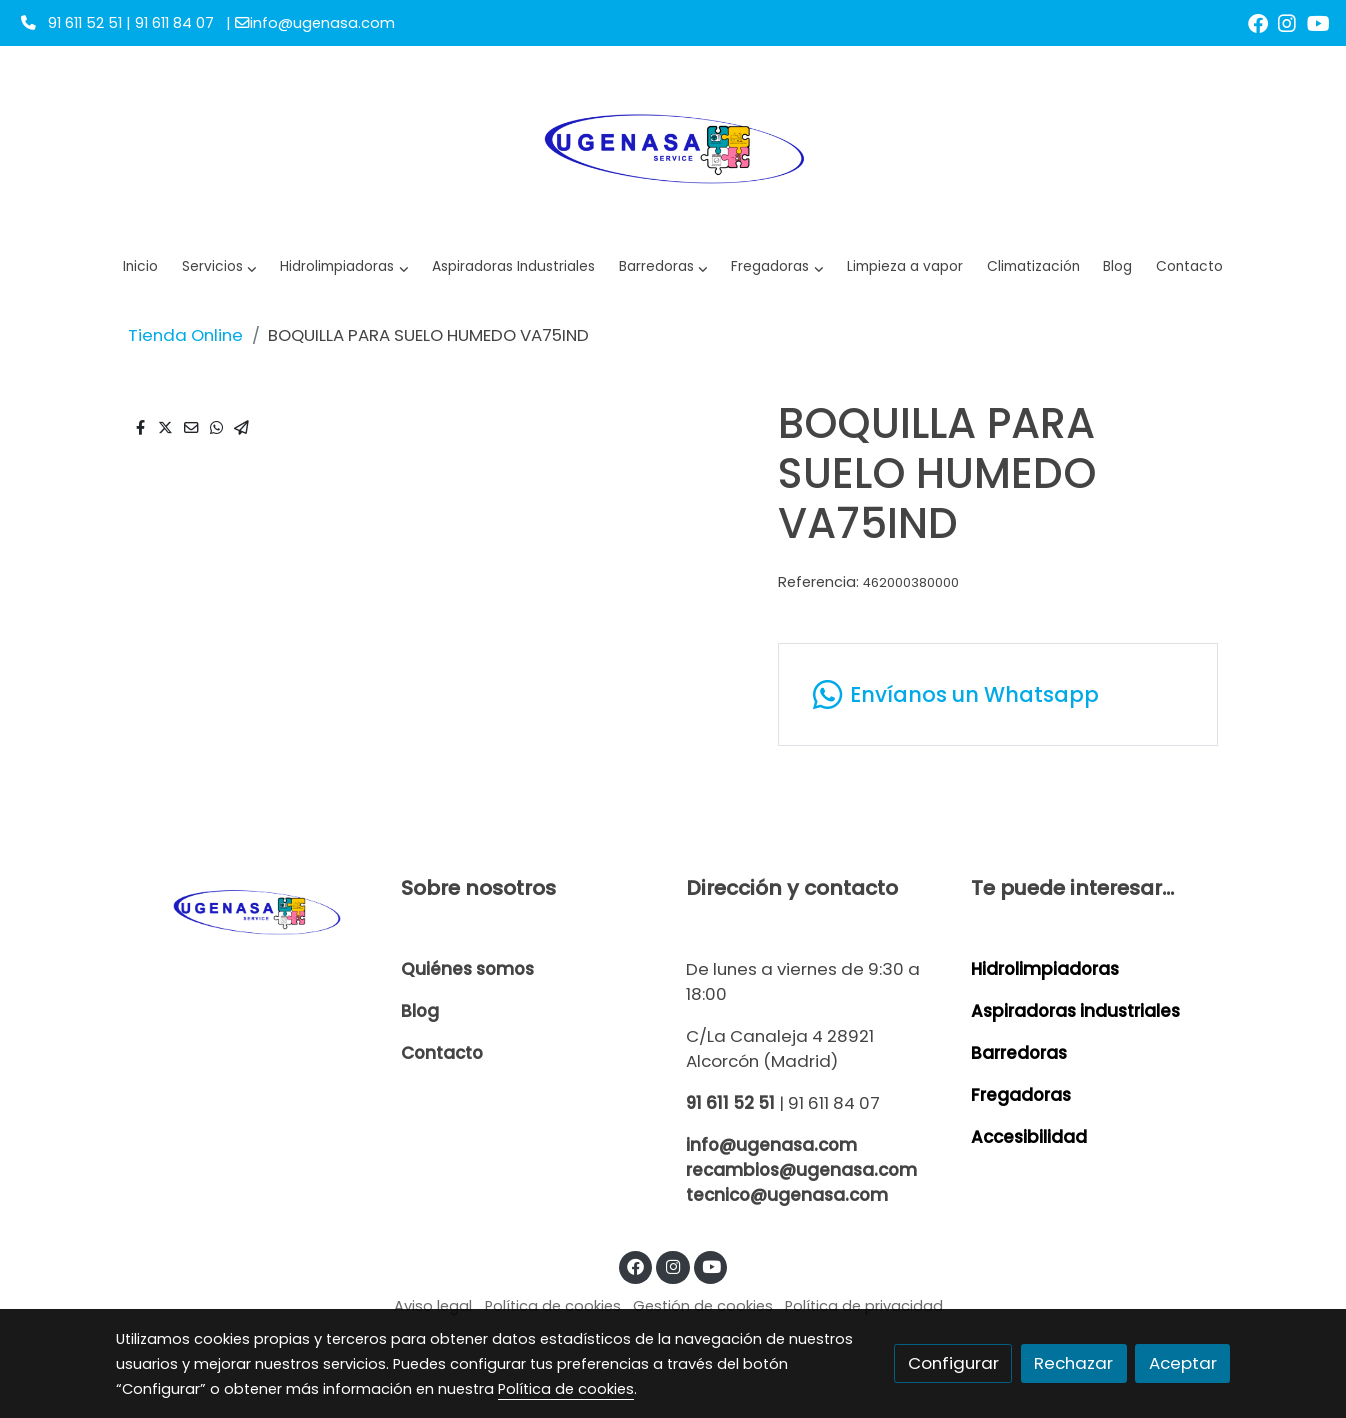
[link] (673, 146)
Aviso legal (433, 1306)
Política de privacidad (864, 1306)
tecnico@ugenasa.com (787, 1195)
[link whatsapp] (997, 694)
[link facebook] (1258, 22)
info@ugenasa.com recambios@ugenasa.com (801, 1157)
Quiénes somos (467, 969)
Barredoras (1019, 1053)
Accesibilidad (1029, 1137)
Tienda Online (185, 335)
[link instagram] (1287, 22)
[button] (344, 267)
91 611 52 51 (730, 1103)
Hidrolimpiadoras (1045, 969)
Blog (420, 1011)
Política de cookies (553, 1306)
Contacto (442, 1053)
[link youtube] (1318, 22)
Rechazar (1073, 1363)
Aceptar (1183, 1363)
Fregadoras (1021, 1095)
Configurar (953, 1363)
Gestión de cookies (703, 1306)
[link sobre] (245, 910)
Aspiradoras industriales (1075, 1011)
